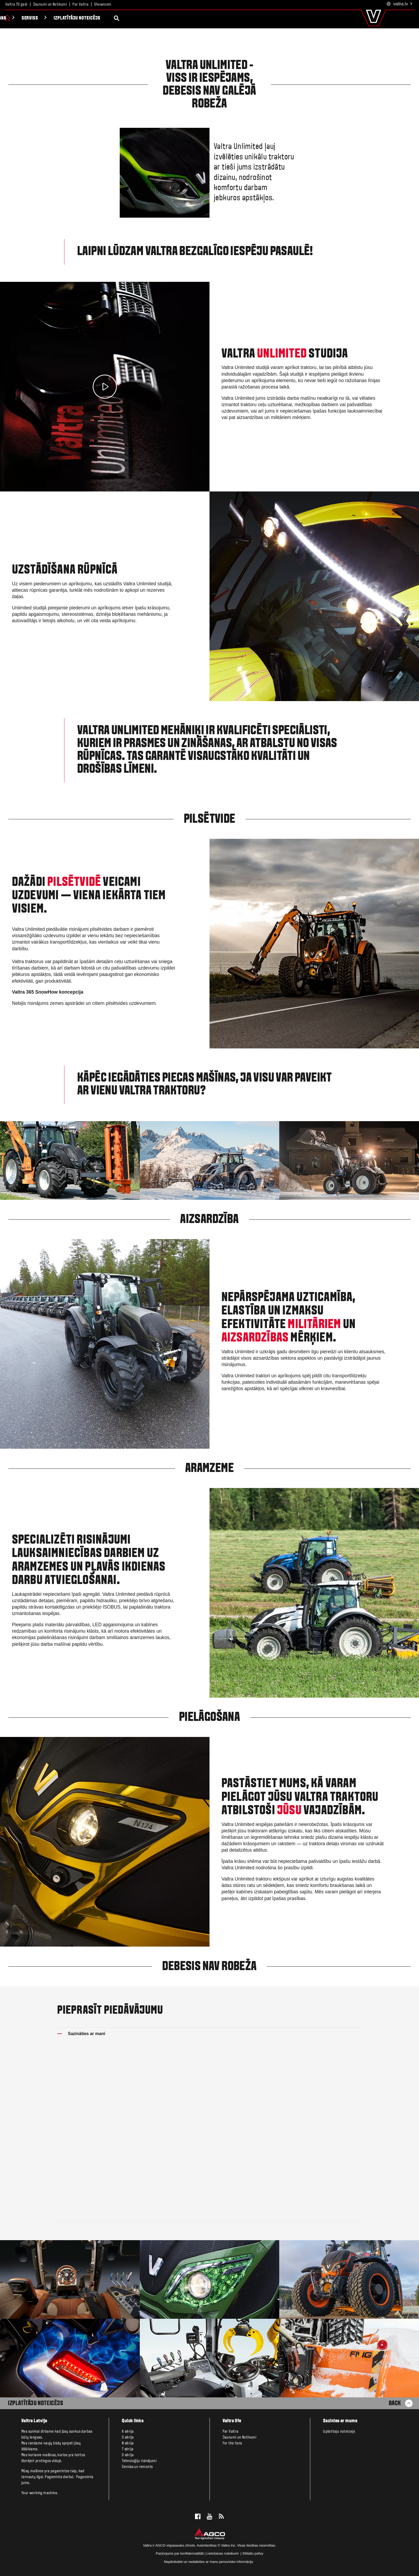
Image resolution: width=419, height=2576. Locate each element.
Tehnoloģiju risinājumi (139, 2461)
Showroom (102, 4)
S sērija (128, 2455)
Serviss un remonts (137, 2467)
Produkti (25, 18)
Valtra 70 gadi (16, 4)
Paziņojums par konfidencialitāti (180, 2553)
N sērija (128, 2443)
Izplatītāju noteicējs (164, 18)
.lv (400, 4)
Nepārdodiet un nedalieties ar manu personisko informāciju (209, 2562)
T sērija (127, 2449)
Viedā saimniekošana (71, 18)
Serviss (117, 18)
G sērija (128, 2437)
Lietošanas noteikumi (223, 2553)
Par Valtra (80, 4)
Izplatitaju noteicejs (339, 2431)
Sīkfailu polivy (252, 2553)
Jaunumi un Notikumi (50, 4)
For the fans (232, 2443)
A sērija (128, 2431)
